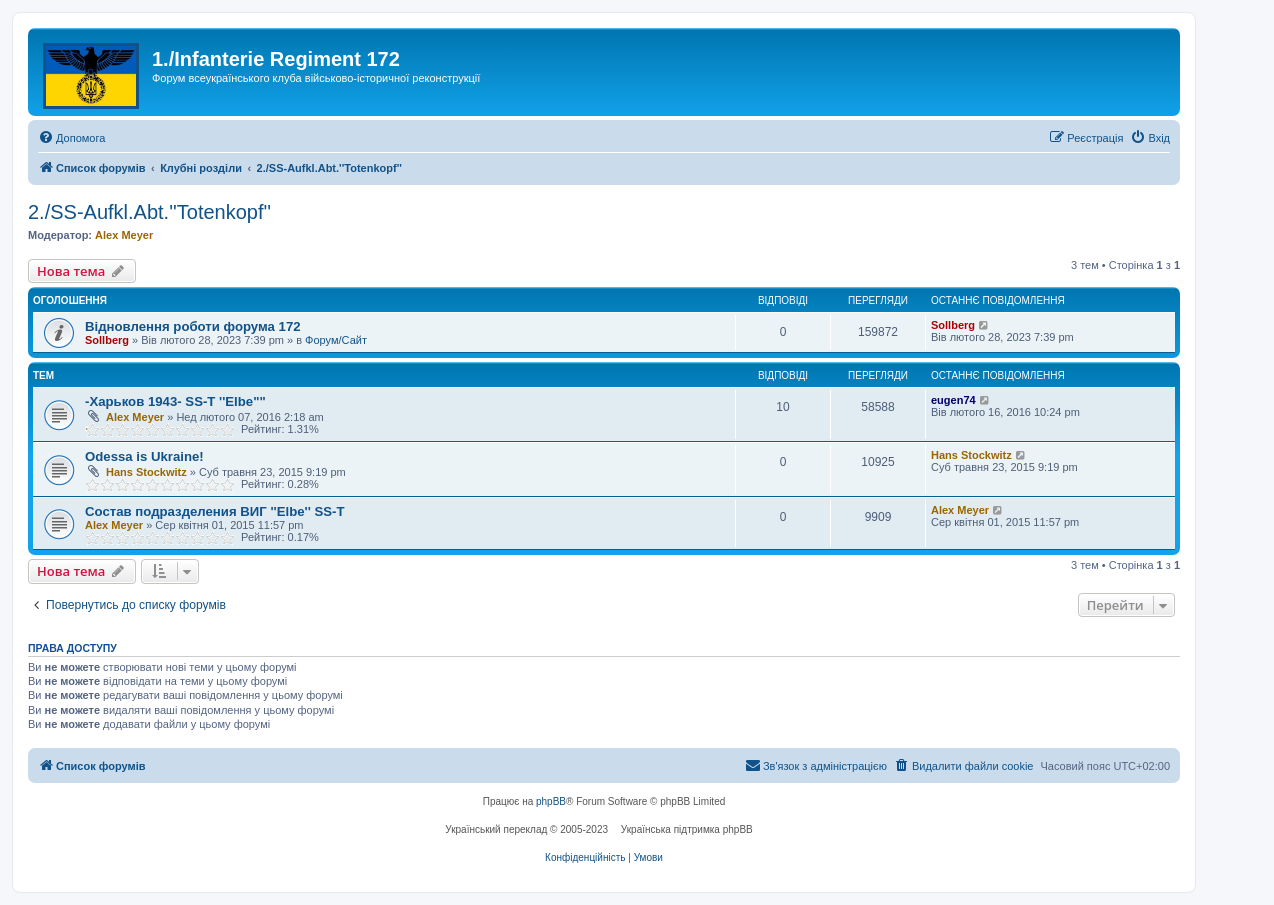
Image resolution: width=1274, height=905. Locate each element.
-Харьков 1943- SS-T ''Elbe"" (175, 401)
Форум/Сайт (336, 340)
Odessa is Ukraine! (144, 456)
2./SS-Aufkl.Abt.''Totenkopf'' (149, 212)
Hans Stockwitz (146, 472)
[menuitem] (71, 138)
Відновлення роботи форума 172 (193, 326)
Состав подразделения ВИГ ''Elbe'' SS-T (215, 511)
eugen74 (953, 400)
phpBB (551, 801)
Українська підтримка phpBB (687, 829)
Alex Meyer (124, 235)
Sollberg (107, 340)
